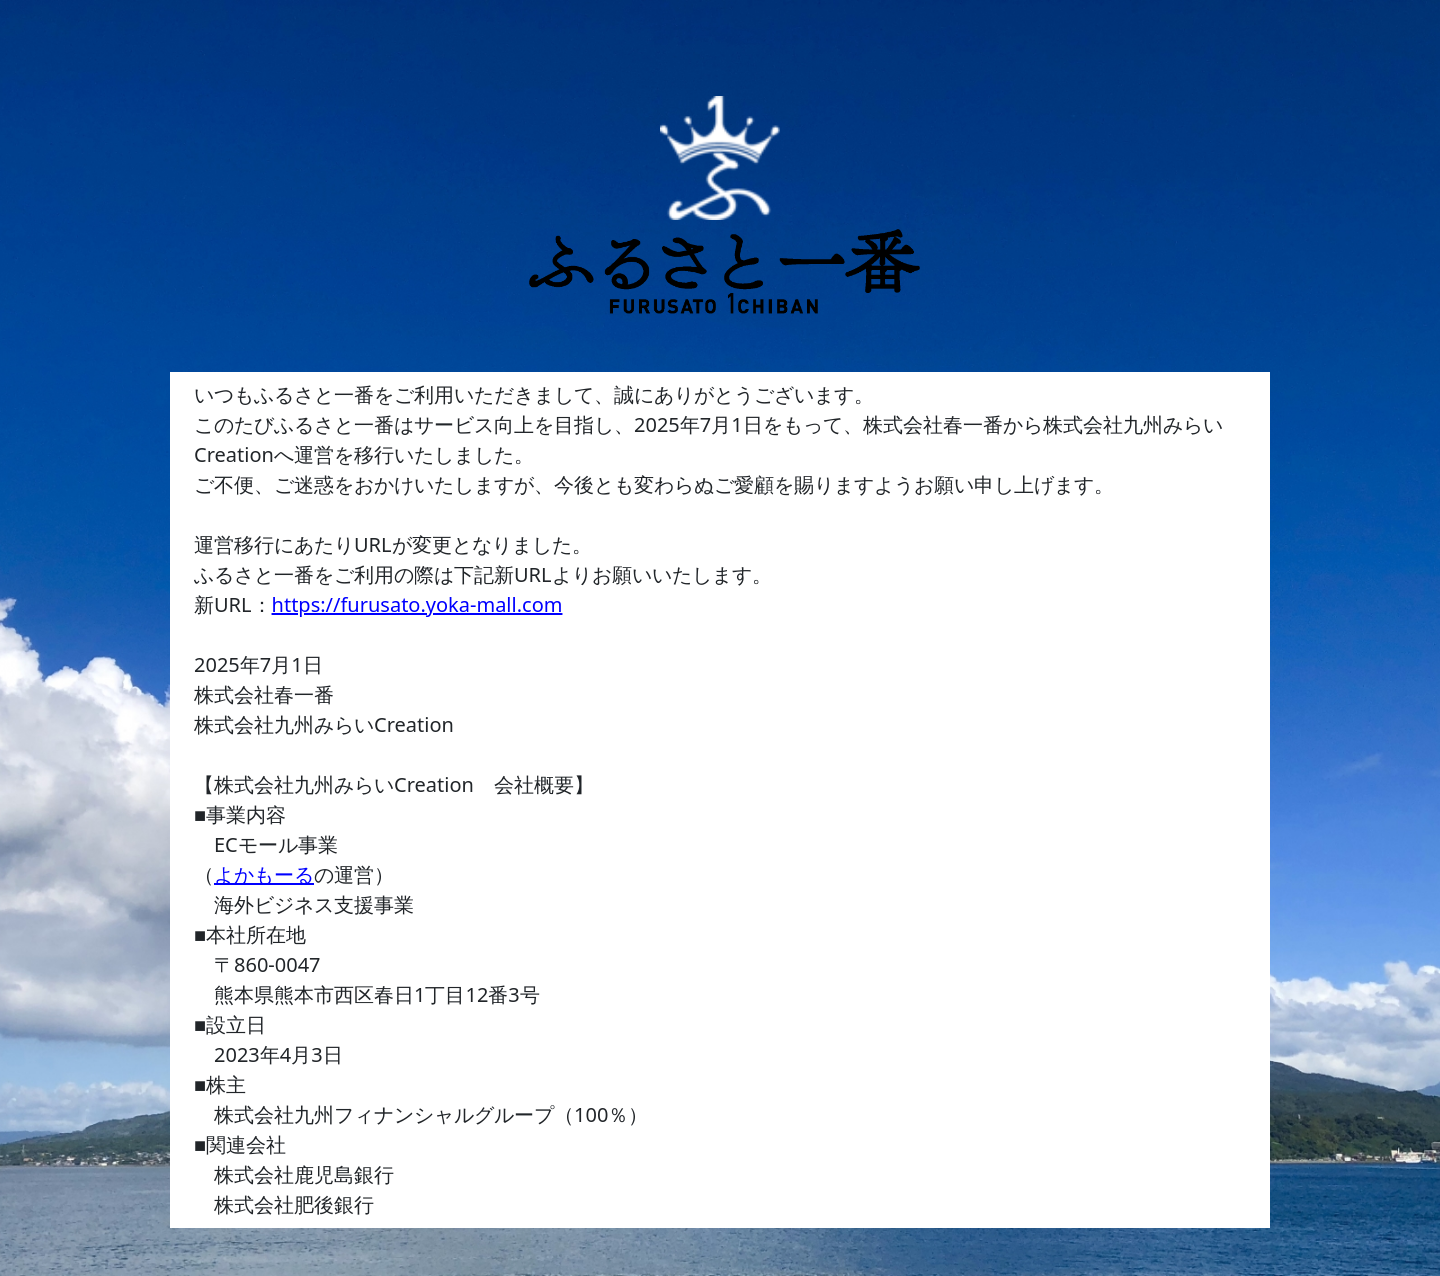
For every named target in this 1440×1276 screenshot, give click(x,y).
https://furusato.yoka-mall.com (417, 604)
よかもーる (264, 874)
